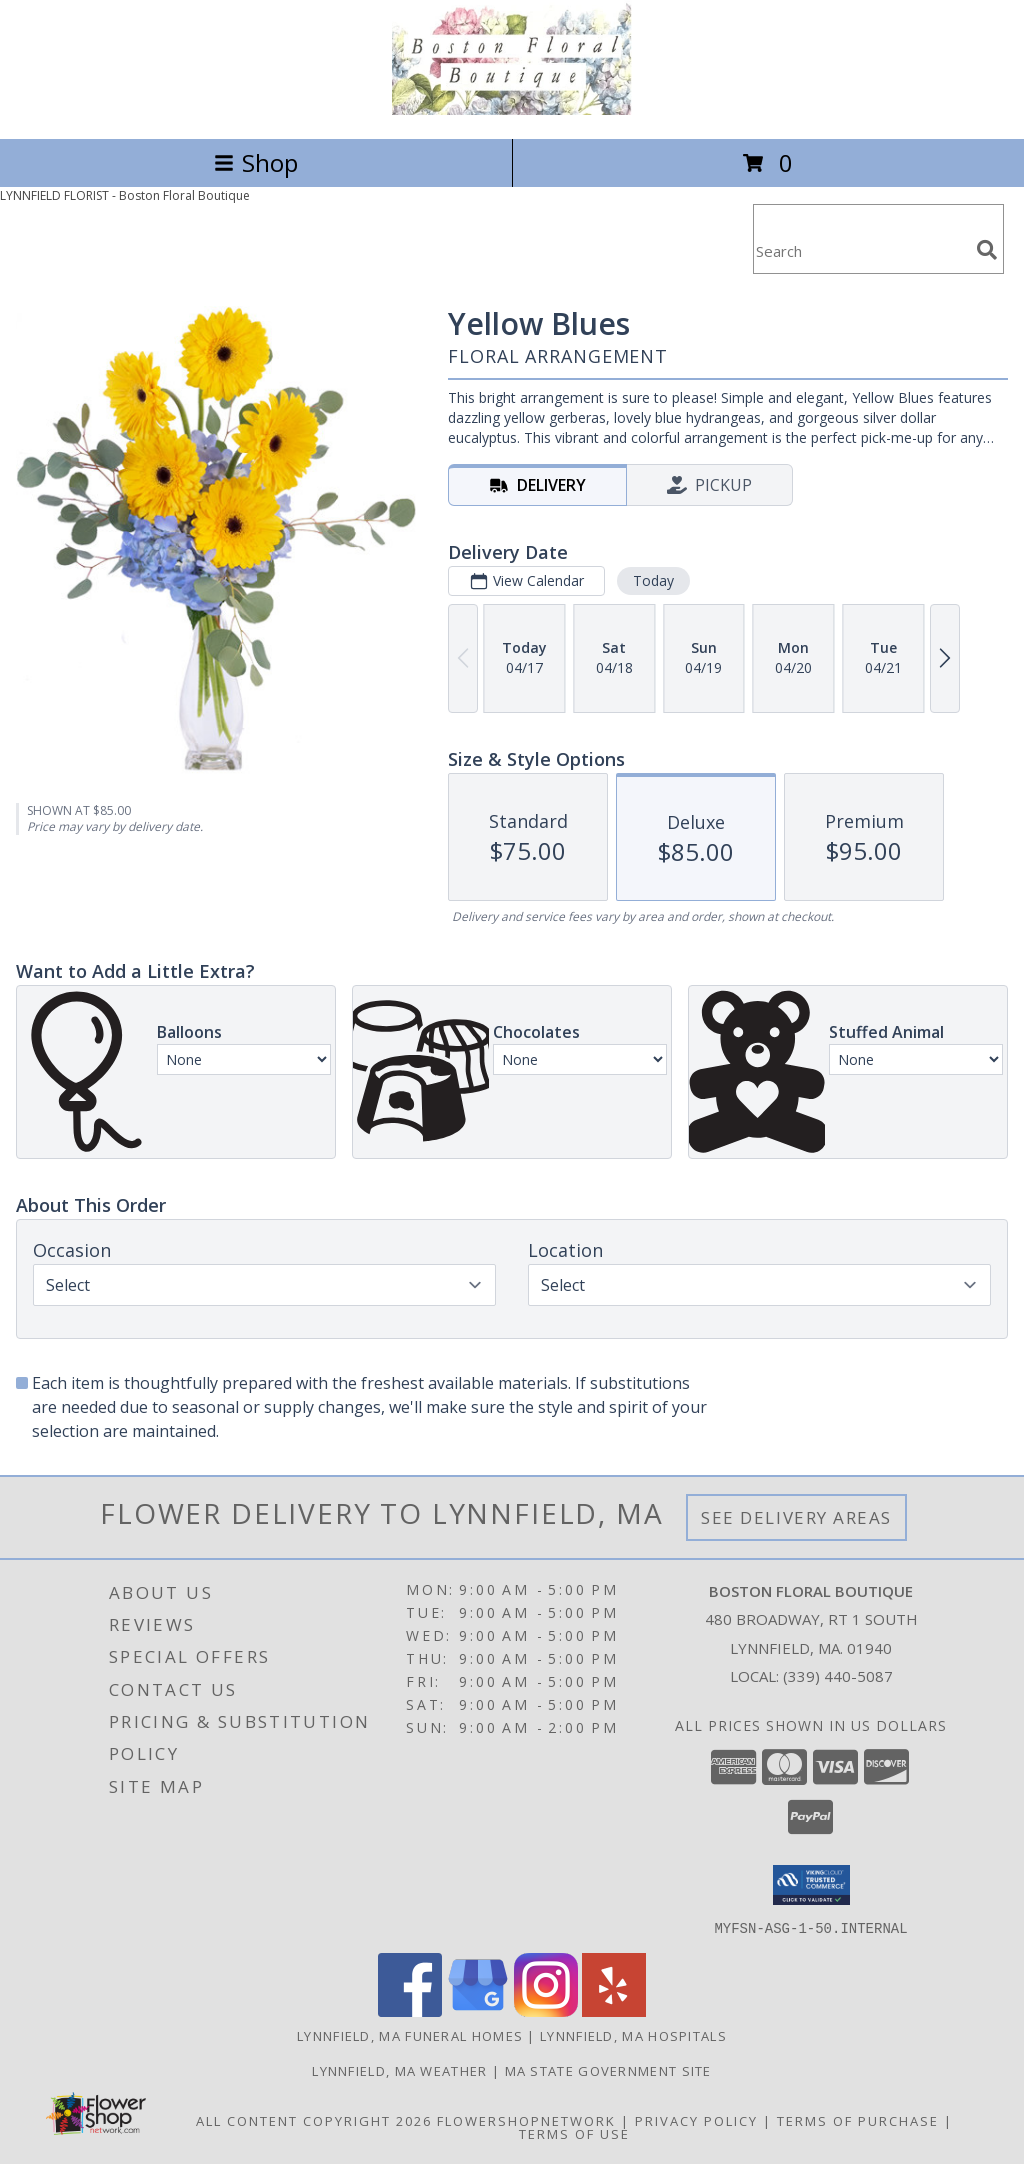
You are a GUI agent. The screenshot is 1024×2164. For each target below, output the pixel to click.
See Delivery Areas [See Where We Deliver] (796, 1517)
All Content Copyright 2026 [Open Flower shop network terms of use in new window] (314, 2120)
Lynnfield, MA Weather (399, 2070)
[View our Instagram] (546, 2010)
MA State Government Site (608, 2070)
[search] (987, 250)
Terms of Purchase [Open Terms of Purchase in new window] (858, 2120)
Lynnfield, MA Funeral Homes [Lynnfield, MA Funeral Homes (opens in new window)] (410, 2035)
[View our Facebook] (410, 2010)
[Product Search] (861, 251)
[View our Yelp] (614, 2010)
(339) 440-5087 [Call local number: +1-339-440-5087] (838, 1676)
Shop (256, 162)
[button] (811, 1885)
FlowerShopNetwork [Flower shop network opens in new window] (526, 2120)
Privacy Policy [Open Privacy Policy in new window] (696, 2120)
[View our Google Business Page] (478, 2010)
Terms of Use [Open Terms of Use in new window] (574, 2133)
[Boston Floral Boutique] (512, 109)
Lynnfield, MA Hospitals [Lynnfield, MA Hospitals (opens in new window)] (633, 2035)
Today (653, 580)
